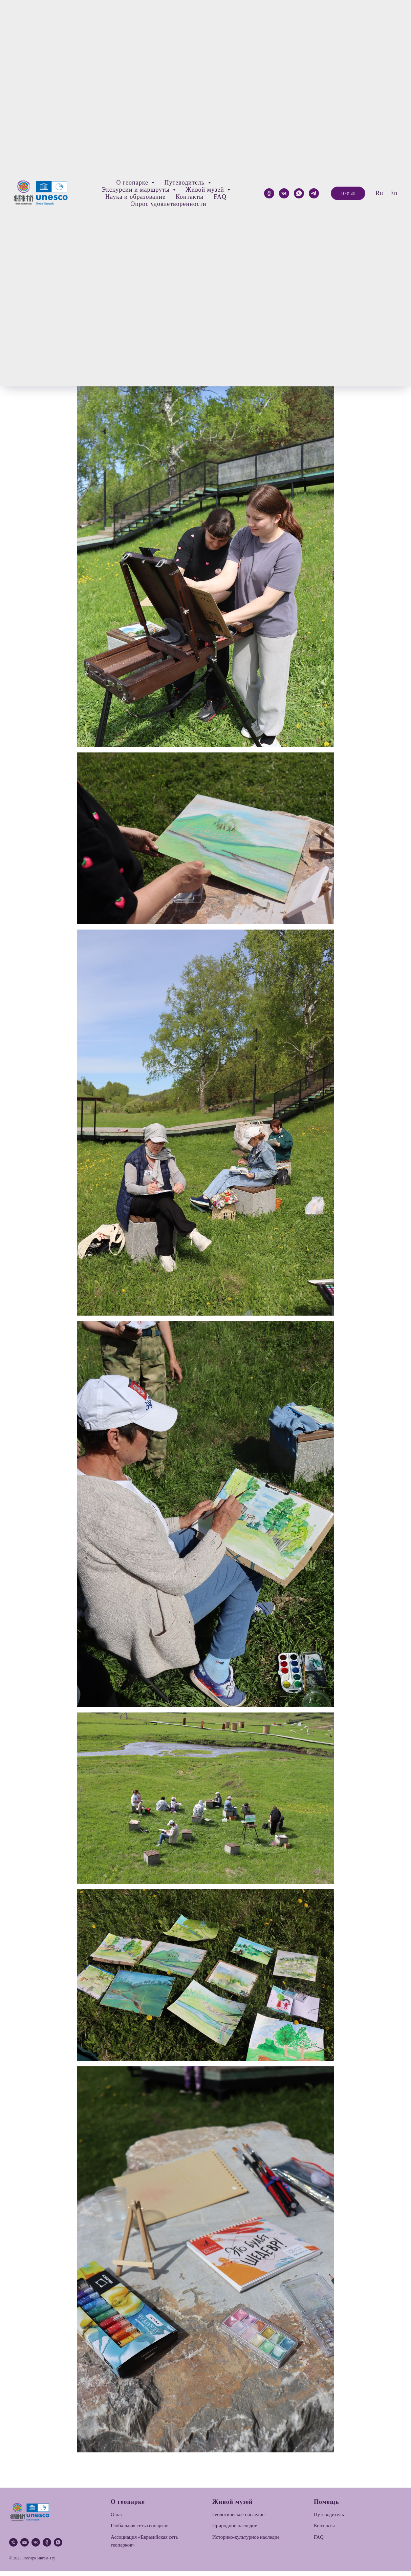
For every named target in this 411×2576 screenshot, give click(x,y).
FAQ (220, 196)
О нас (117, 2519)
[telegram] (314, 193)
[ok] (269, 193)
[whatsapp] (299, 193)
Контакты (189, 196)
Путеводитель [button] (185, 182)
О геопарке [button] (133, 182)
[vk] (35, 2547)
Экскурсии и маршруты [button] (137, 189)
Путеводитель (329, 2519)
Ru (379, 193)
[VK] (284, 193)
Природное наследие (234, 2530)
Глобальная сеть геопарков (140, 2530)
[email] (24, 2547)
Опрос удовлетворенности (168, 203)
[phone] (13, 2547)
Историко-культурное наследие (246, 2542)
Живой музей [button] (206, 189)
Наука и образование (135, 196)
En (393, 193)
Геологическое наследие (238, 2519)
